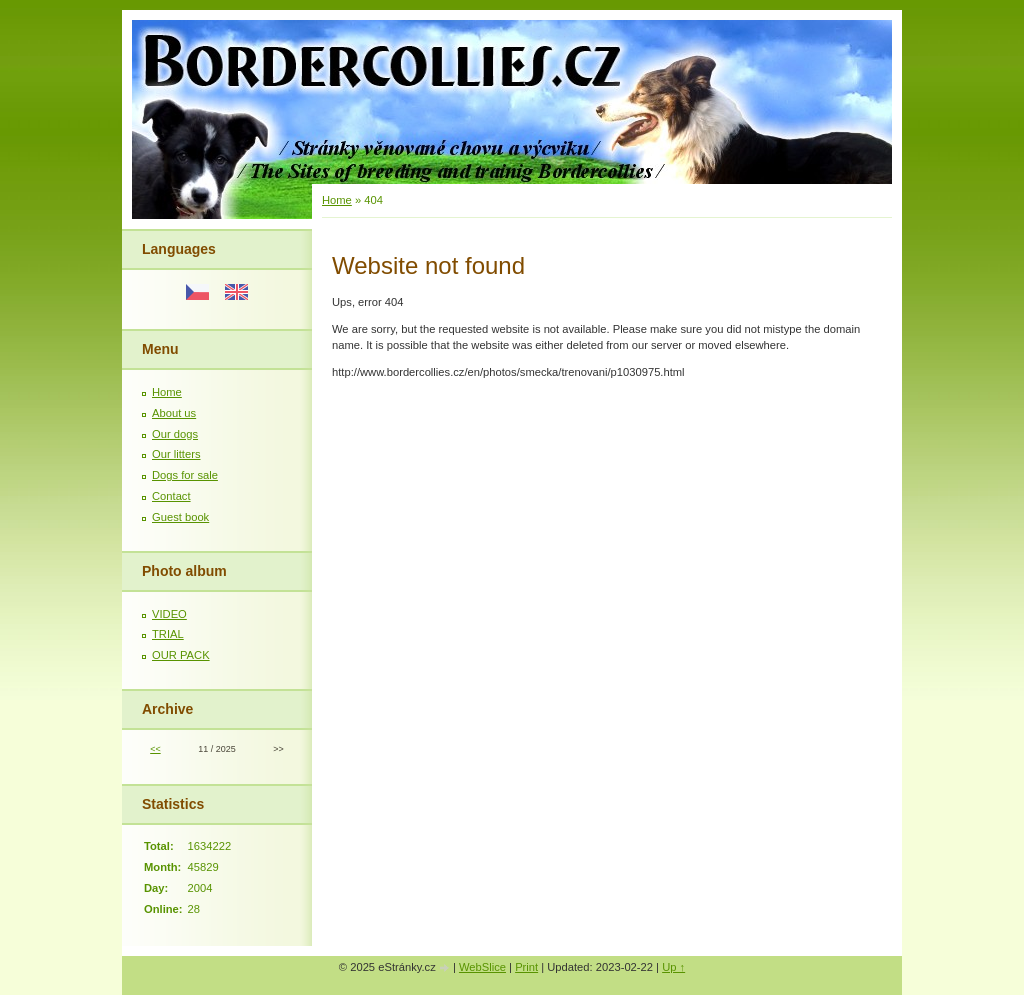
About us (174, 413)
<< (155, 749)
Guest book (180, 517)
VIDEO (169, 614)
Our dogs (175, 434)
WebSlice (482, 967)
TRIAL (168, 634)
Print (526, 967)
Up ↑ (673, 967)
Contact (171, 496)
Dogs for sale (185, 475)
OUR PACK (181, 655)
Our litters (176, 454)
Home (167, 392)
